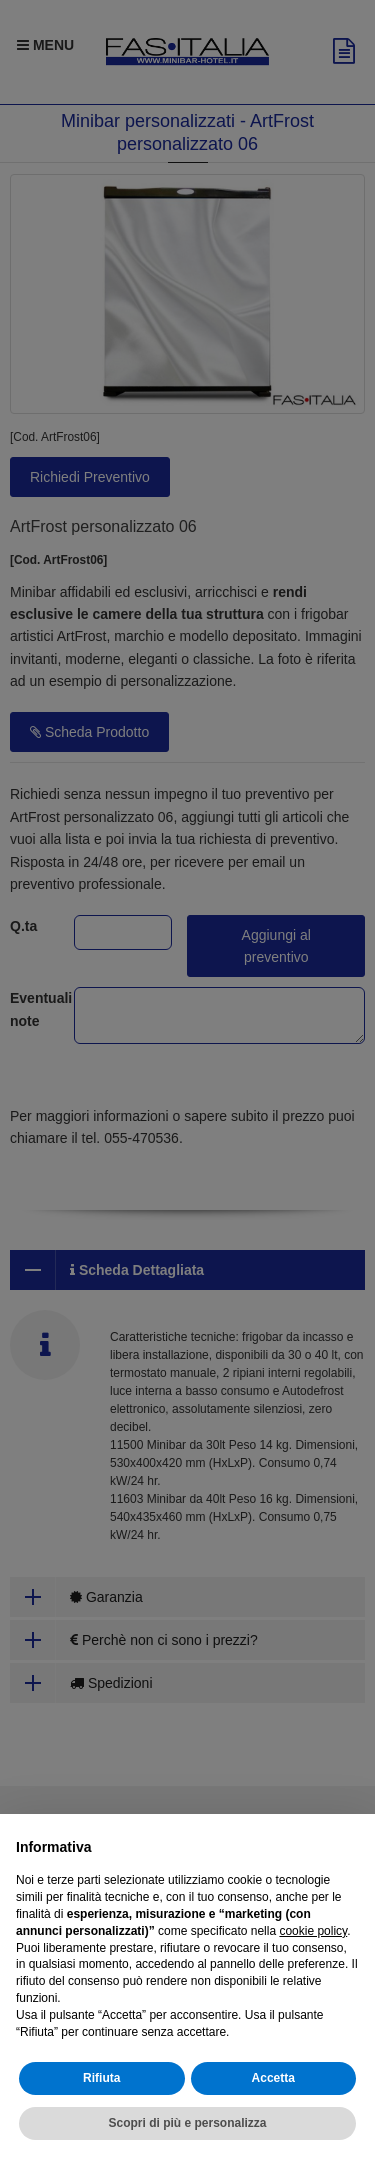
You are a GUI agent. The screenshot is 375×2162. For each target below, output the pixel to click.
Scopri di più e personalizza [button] (187, 2123)
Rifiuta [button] (101, 2078)
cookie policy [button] (313, 1931)
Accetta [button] (273, 2078)
